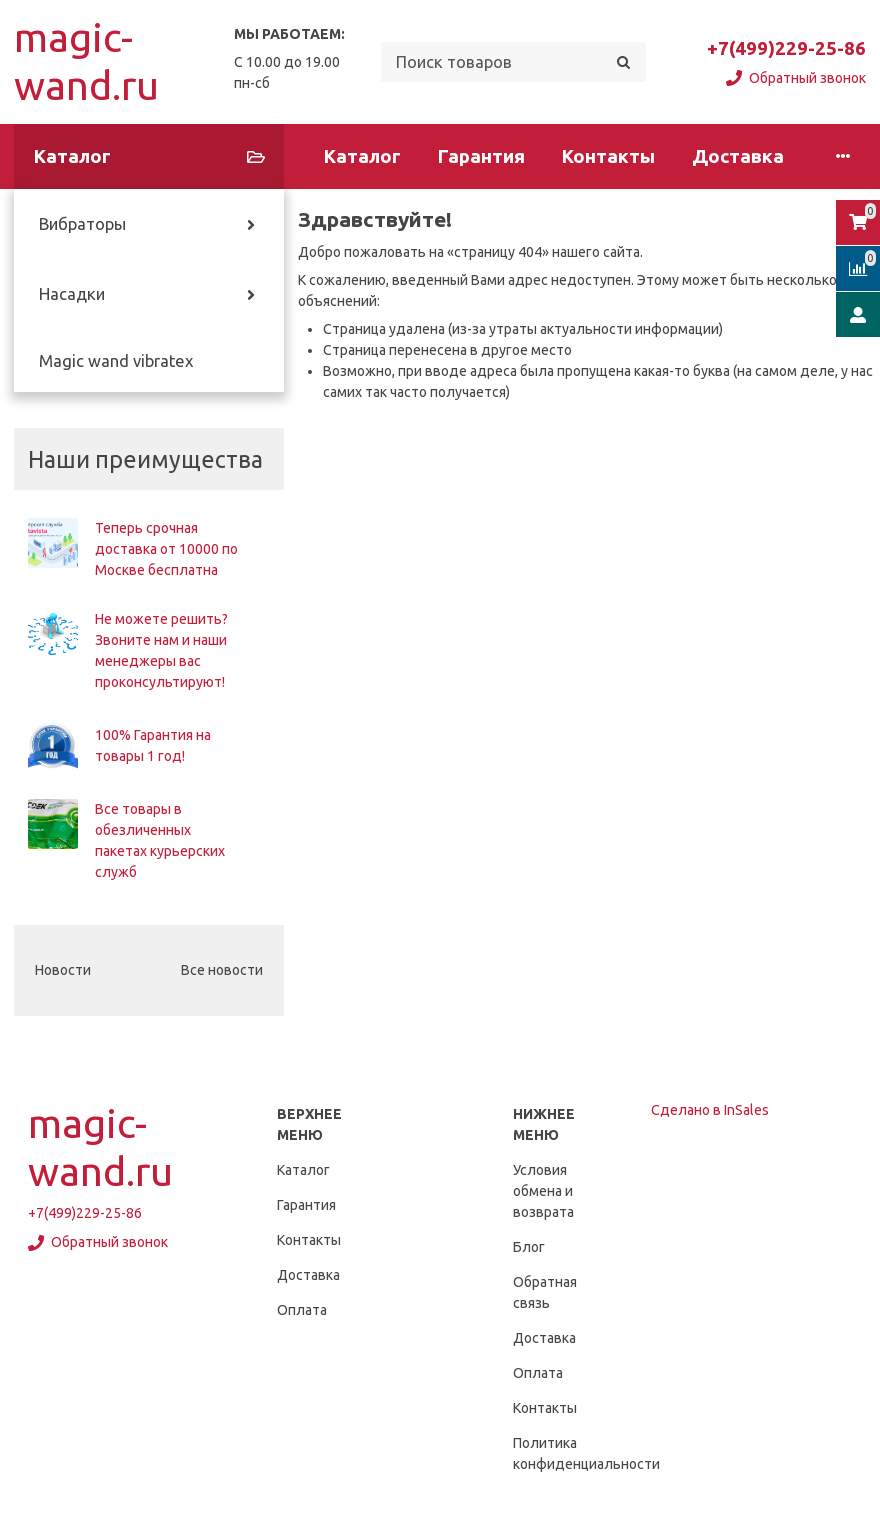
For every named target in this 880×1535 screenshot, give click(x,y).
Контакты (608, 156)
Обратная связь (545, 1292)
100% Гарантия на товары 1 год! (153, 745)
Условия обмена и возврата (543, 1191)
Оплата (302, 1310)
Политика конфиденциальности (586, 1453)
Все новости (222, 970)
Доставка (738, 156)
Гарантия (481, 156)
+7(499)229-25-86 (786, 48)
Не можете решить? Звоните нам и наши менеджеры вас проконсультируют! (161, 650)
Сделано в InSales (710, 1110)
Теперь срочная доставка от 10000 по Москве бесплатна (166, 549)
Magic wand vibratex (116, 361)
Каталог (362, 156)
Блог (529, 1247)
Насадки (72, 294)
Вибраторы (82, 224)
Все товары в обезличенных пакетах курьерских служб (160, 840)
